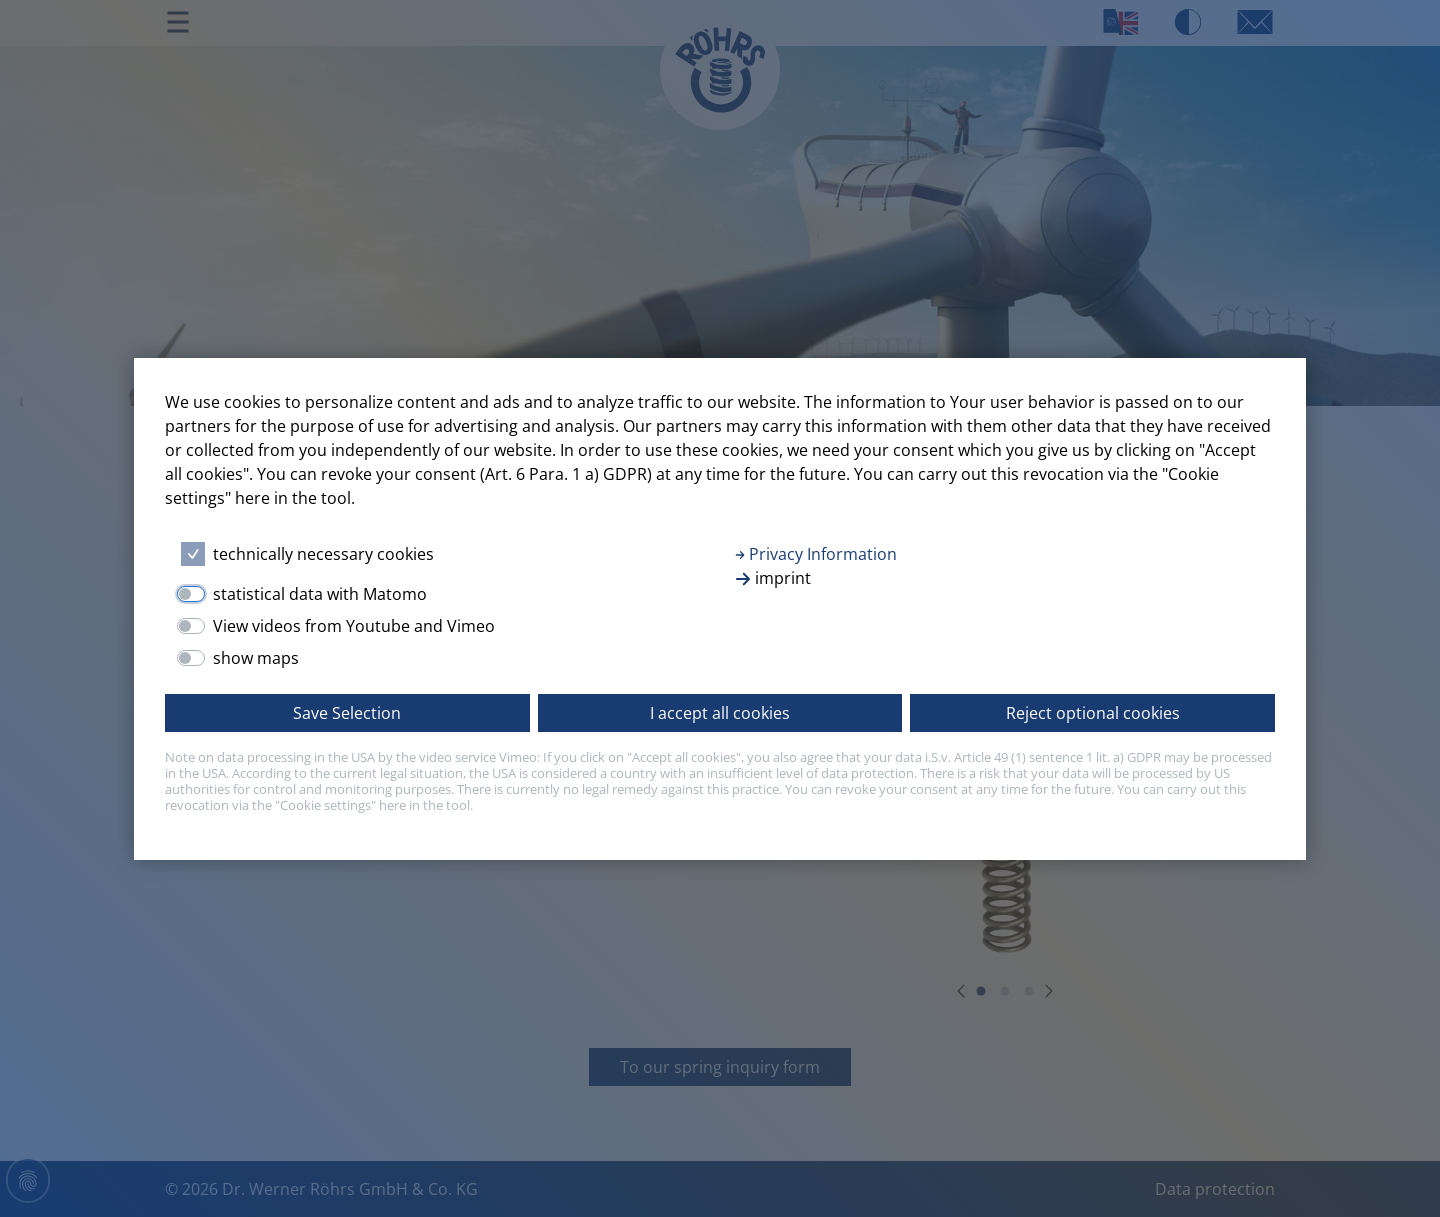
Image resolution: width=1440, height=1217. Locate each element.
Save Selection (347, 713)
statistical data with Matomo (320, 594)
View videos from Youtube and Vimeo (354, 626)
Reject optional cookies (1093, 713)
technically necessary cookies (323, 554)
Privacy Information (816, 554)
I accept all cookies (720, 713)
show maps (256, 658)
